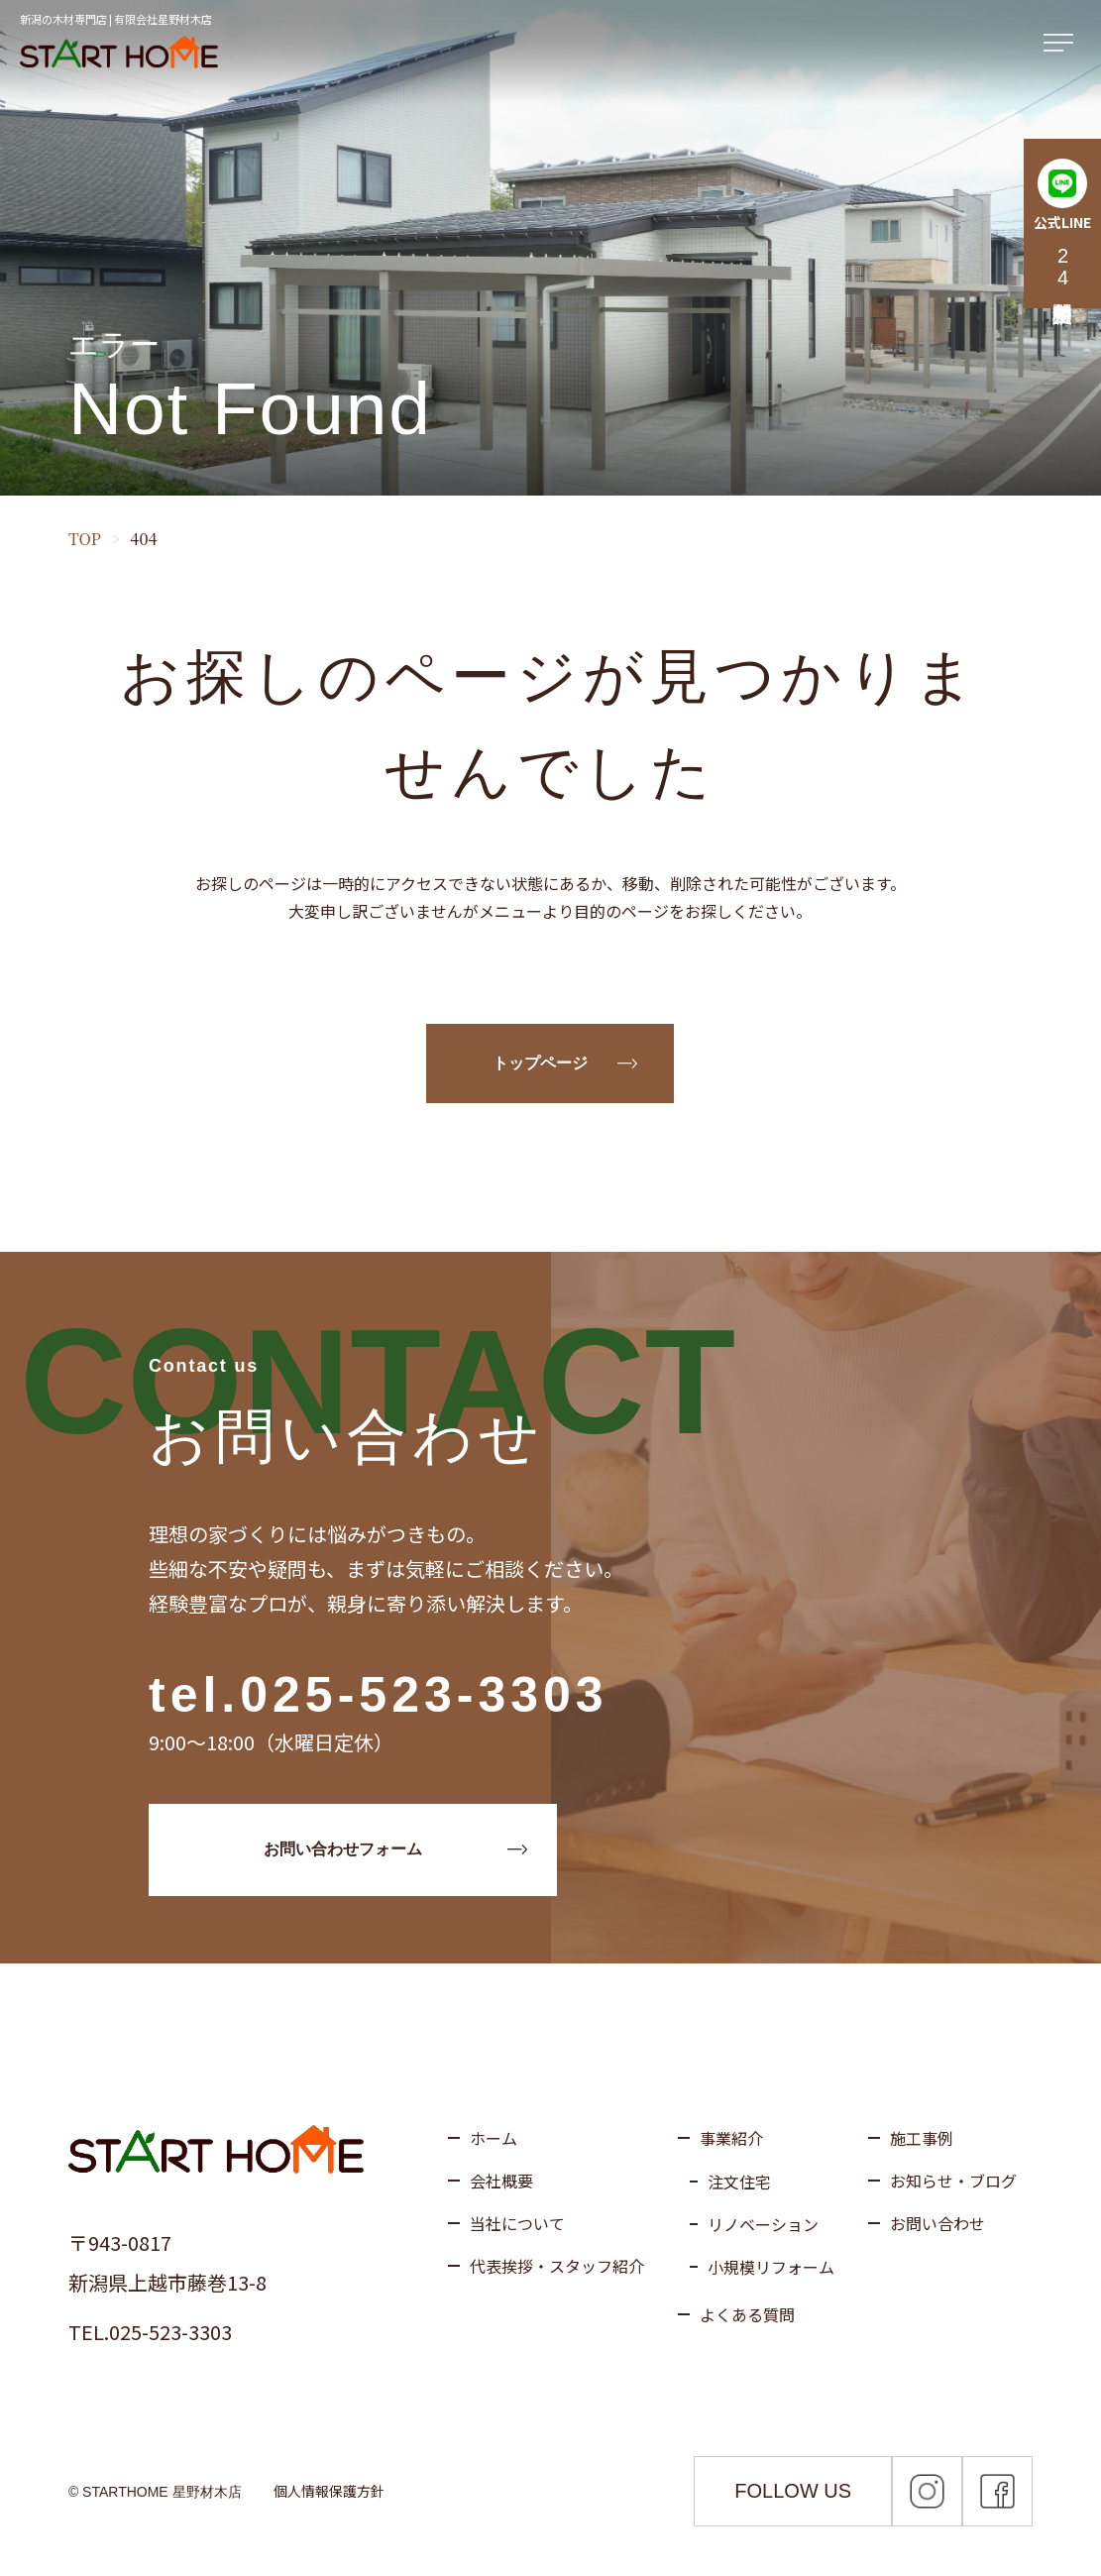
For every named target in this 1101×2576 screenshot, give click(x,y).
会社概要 (501, 2180)
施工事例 (921, 2138)
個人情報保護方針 (329, 2491)
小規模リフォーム (771, 2267)
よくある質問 (747, 2314)
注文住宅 (739, 2181)
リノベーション (763, 2224)
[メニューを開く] (1062, 43)
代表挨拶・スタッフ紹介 (557, 2266)
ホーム (493, 2138)
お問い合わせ (937, 2223)
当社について (517, 2223)
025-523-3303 (423, 1695)
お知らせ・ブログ (953, 2180)
